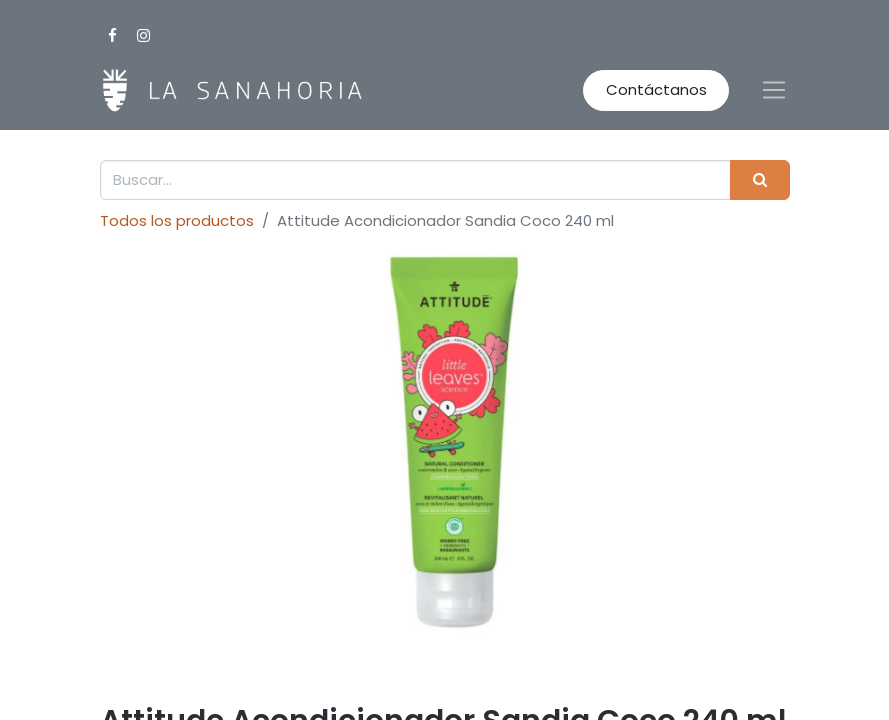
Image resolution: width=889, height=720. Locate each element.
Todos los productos (177, 220)
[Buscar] (759, 180)
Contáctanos (656, 89)
